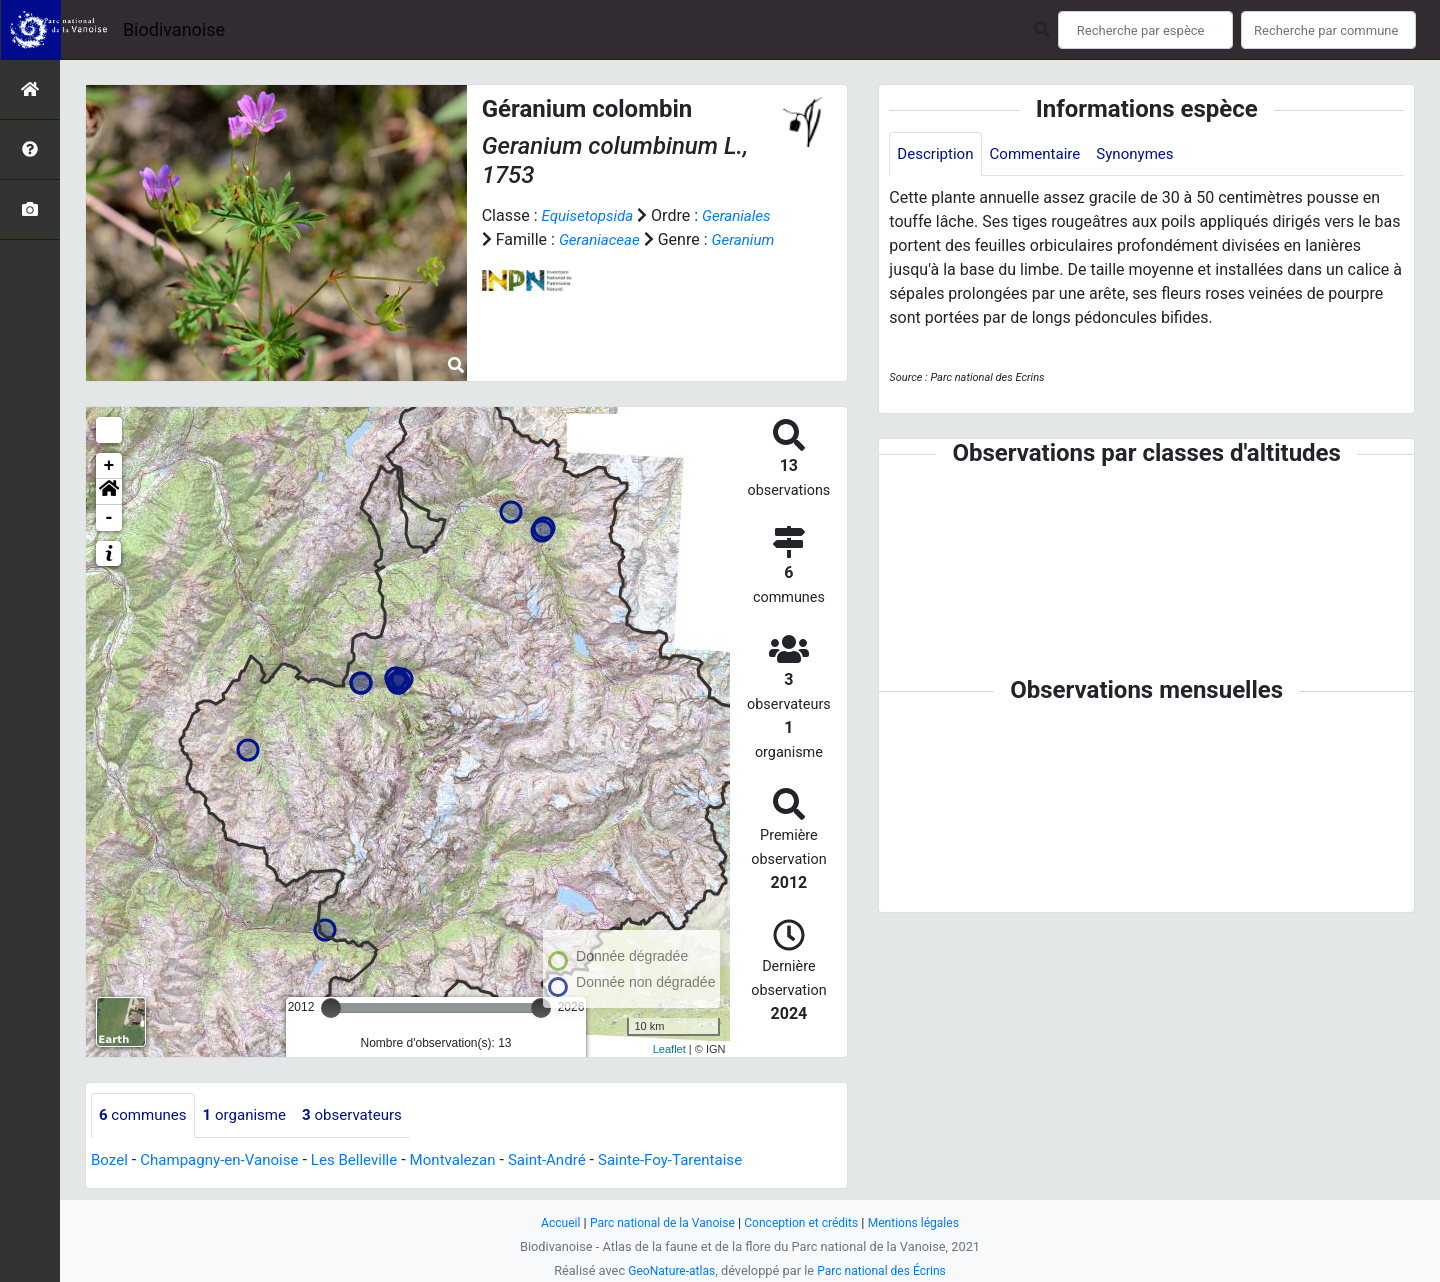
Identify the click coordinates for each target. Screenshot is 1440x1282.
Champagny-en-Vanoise (227, 1160)
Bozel (110, 1160)
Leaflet (669, 1049)
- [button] (109, 518)
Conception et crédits (804, 1222)
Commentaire (1042, 154)
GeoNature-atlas (667, 1270)
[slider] (331, 1008)
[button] (109, 492)
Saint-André (572, 1160)
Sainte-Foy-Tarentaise (702, 1160)
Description (937, 154)
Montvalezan (472, 1160)
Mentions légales (922, 1222)
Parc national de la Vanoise (657, 1222)
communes (145, 1115)
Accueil (550, 1222)
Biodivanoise (174, 29)
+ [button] (109, 466)
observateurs (366, 1115)
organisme (252, 1115)
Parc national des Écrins (884, 1270)
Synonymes (1148, 154)
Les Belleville (369, 1160)
